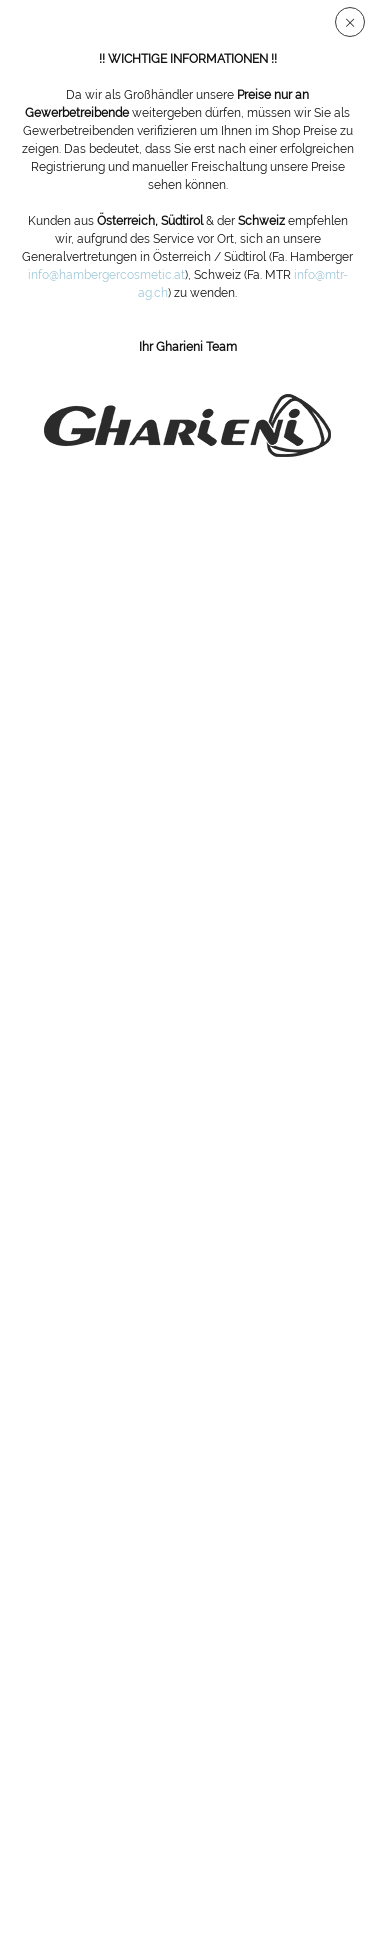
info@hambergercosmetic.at (106, 275)
